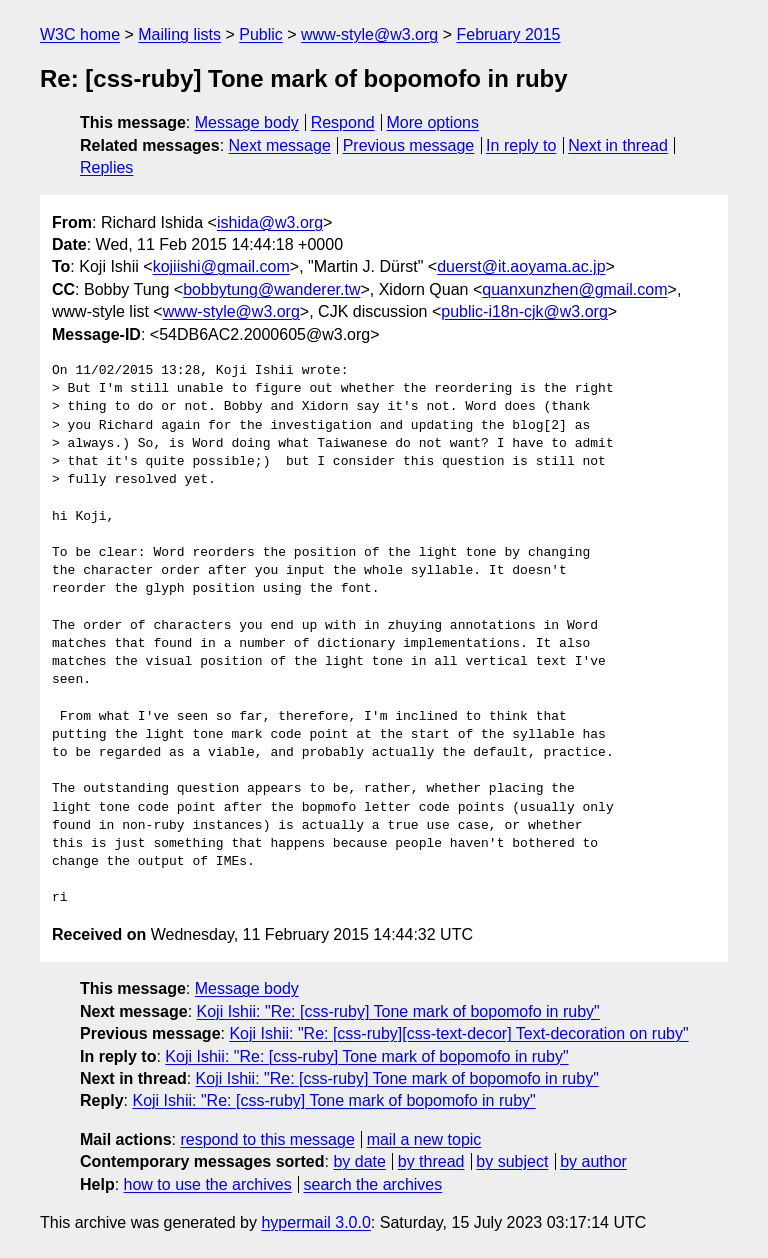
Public (261, 34)
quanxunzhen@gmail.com (574, 289)
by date (359, 1161)
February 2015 (508, 34)
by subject (512, 1161)
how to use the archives (208, 1184)
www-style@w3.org (369, 34)
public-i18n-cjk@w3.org (524, 311)
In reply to (521, 145)
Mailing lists (179, 34)
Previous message (409, 145)
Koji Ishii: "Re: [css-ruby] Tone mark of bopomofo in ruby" (398, 1011)
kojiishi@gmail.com (221, 266)
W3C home (80, 34)
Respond (343, 122)
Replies (106, 167)
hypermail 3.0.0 (315, 1222)
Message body (247, 122)
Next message (280, 145)
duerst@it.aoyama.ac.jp (521, 266)
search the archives (373, 1184)
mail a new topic (424, 1139)
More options (433, 122)
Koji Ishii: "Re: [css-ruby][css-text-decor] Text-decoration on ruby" (458, 1033)
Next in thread (618, 145)
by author (593, 1161)
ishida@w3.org (270, 222)
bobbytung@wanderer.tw (271, 289)
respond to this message (267, 1139)
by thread (431, 1161)
